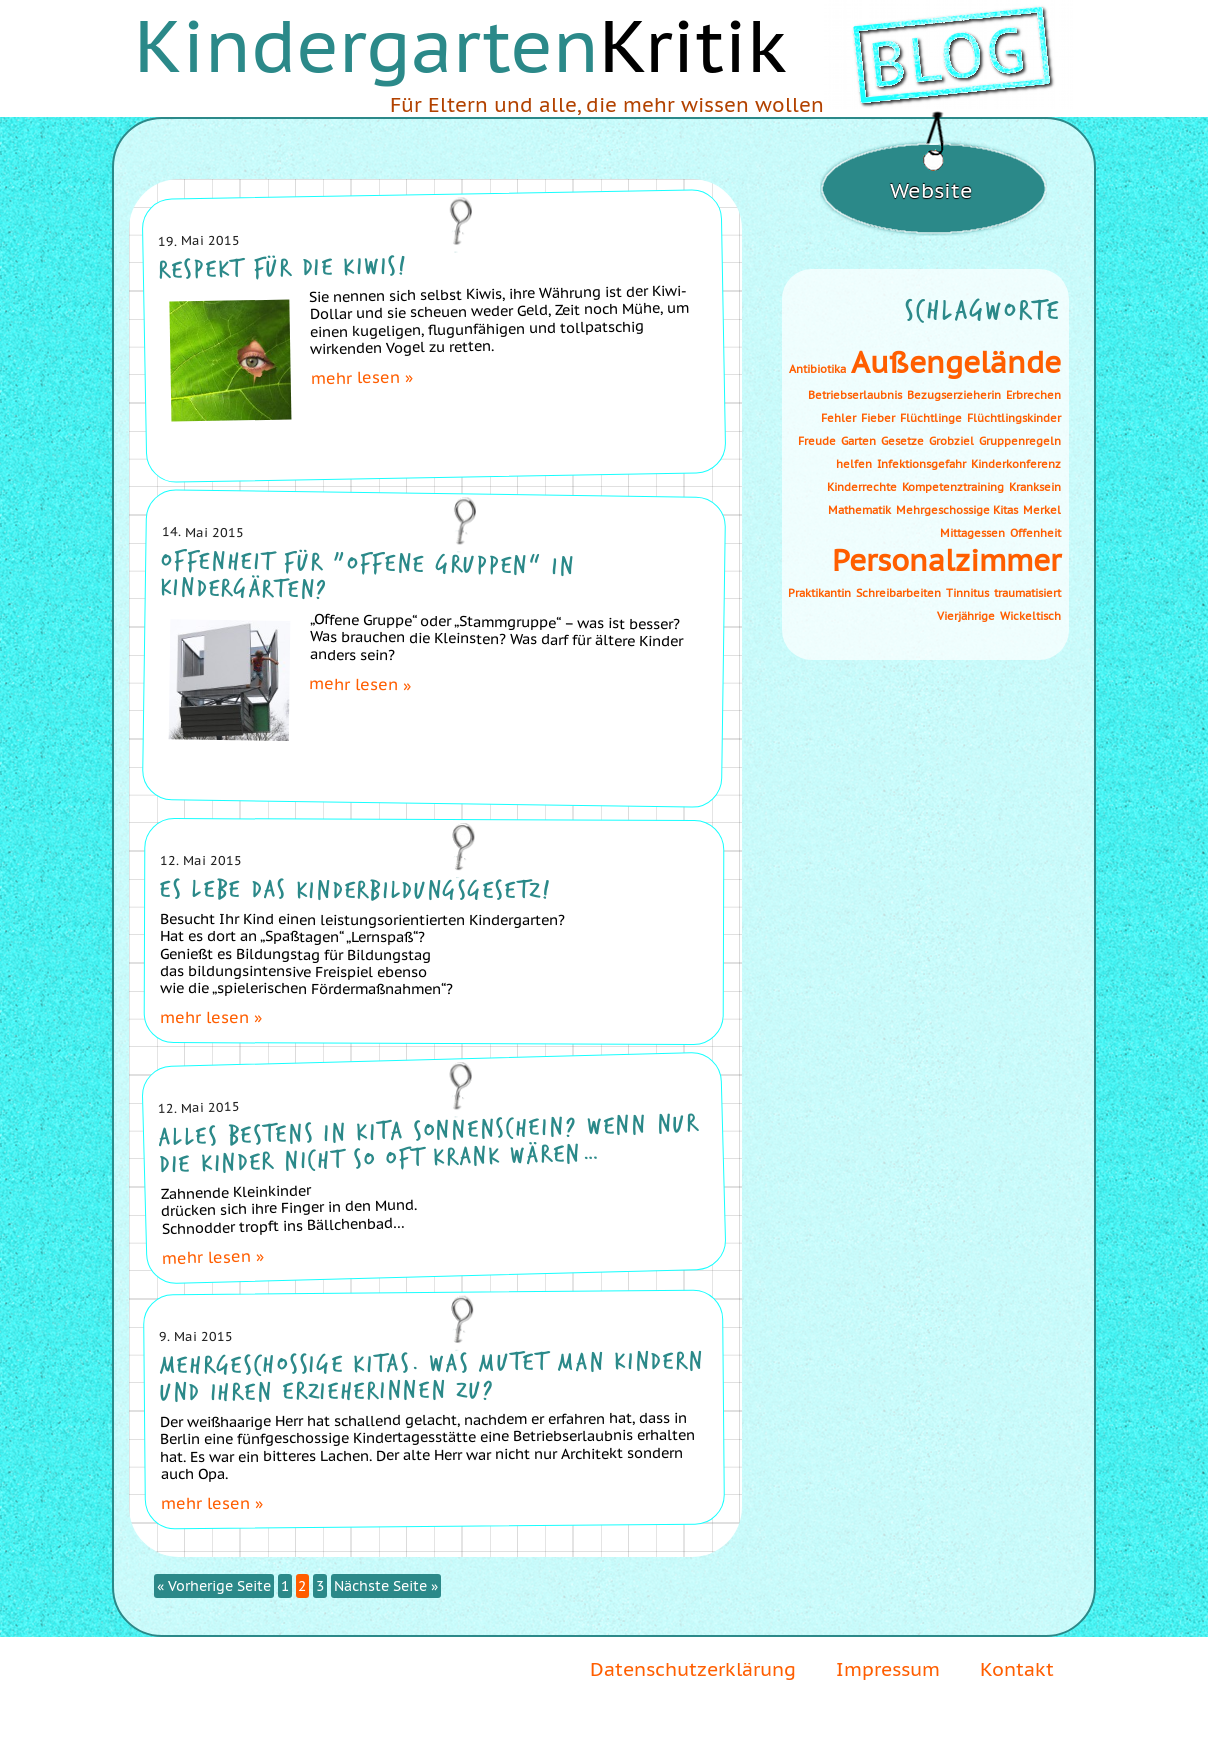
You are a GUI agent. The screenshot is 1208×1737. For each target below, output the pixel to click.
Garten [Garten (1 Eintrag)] (858, 441)
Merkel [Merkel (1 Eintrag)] (1042, 510)
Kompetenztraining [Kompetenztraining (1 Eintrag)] (953, 487)
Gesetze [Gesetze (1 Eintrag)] (902, 441)
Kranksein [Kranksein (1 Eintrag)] (1035, 487)
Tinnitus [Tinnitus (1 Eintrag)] (967, 593)
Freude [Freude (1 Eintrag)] (817, 441)
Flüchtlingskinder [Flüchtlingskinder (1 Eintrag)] (1014, 418)
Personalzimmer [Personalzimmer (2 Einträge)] (946, 560)
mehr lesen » (362, 377)
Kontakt (1017, 1669)
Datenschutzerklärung (693, 1669)
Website (931, 190)
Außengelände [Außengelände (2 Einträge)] (956, 362)
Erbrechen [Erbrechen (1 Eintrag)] (1033, 395)
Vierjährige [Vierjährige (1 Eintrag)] (966, 616)
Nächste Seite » (386, 1586)
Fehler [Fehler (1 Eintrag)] (838, 418)
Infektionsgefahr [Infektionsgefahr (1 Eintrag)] (921, 464)
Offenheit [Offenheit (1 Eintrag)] (1035, 533)
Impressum (888, 1669)
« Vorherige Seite (214, 1586)
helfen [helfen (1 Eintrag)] (854, 464)
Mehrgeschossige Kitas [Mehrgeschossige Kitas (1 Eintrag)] (957, 510)
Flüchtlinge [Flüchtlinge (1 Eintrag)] (931, 418)
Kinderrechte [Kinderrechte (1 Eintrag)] (862, 487)
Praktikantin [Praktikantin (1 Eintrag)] (819, 593)
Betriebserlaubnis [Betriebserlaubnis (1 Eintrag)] (855, 395)
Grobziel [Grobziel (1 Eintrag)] (951, 441)
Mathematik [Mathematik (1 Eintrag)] (859, 510)
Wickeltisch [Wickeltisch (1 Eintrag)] (1030, 616)
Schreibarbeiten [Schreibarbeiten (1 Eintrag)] (898, 593)
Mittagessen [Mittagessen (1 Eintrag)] (972, 533)
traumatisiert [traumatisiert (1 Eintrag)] (1027, 593)
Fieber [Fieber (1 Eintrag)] (878, 418)
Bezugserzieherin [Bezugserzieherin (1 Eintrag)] (954, 395)
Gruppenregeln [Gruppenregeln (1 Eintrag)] (1020, 441)
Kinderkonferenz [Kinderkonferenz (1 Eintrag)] (1016, 464)
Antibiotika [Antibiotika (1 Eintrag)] (817, 369)
